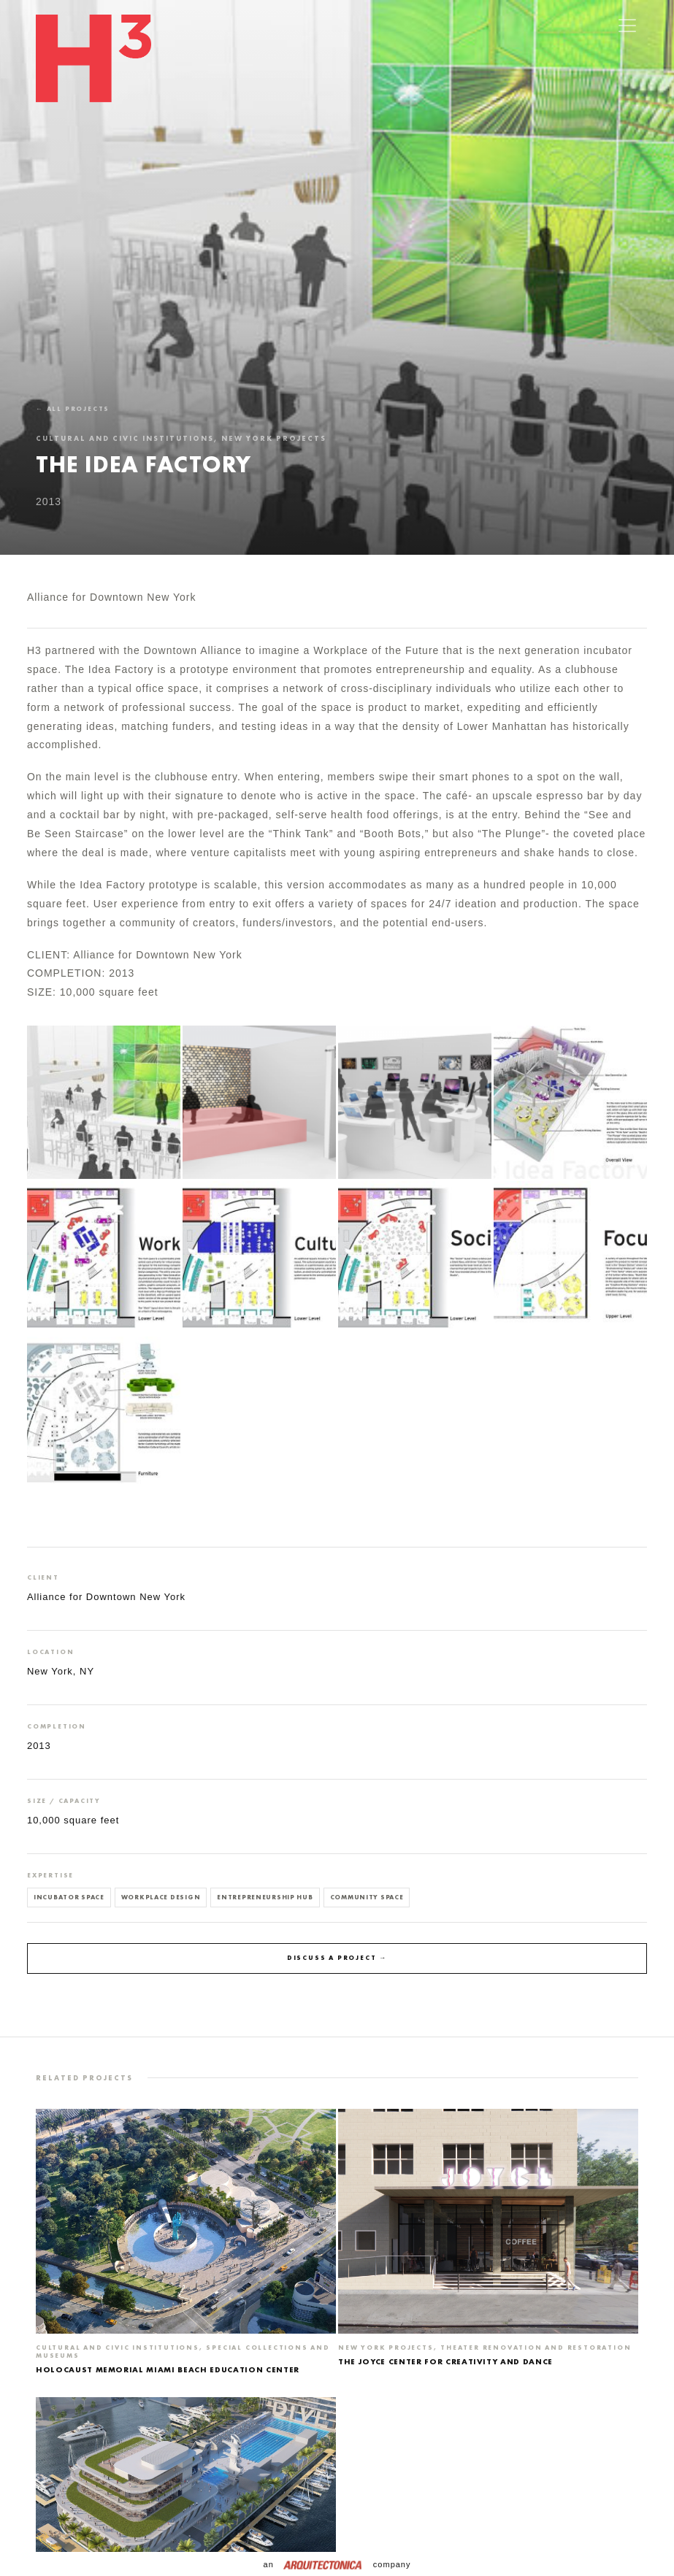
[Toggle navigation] (627, 25)
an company (337, 2564)
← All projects (73, 408)
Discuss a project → (337, 1957)
